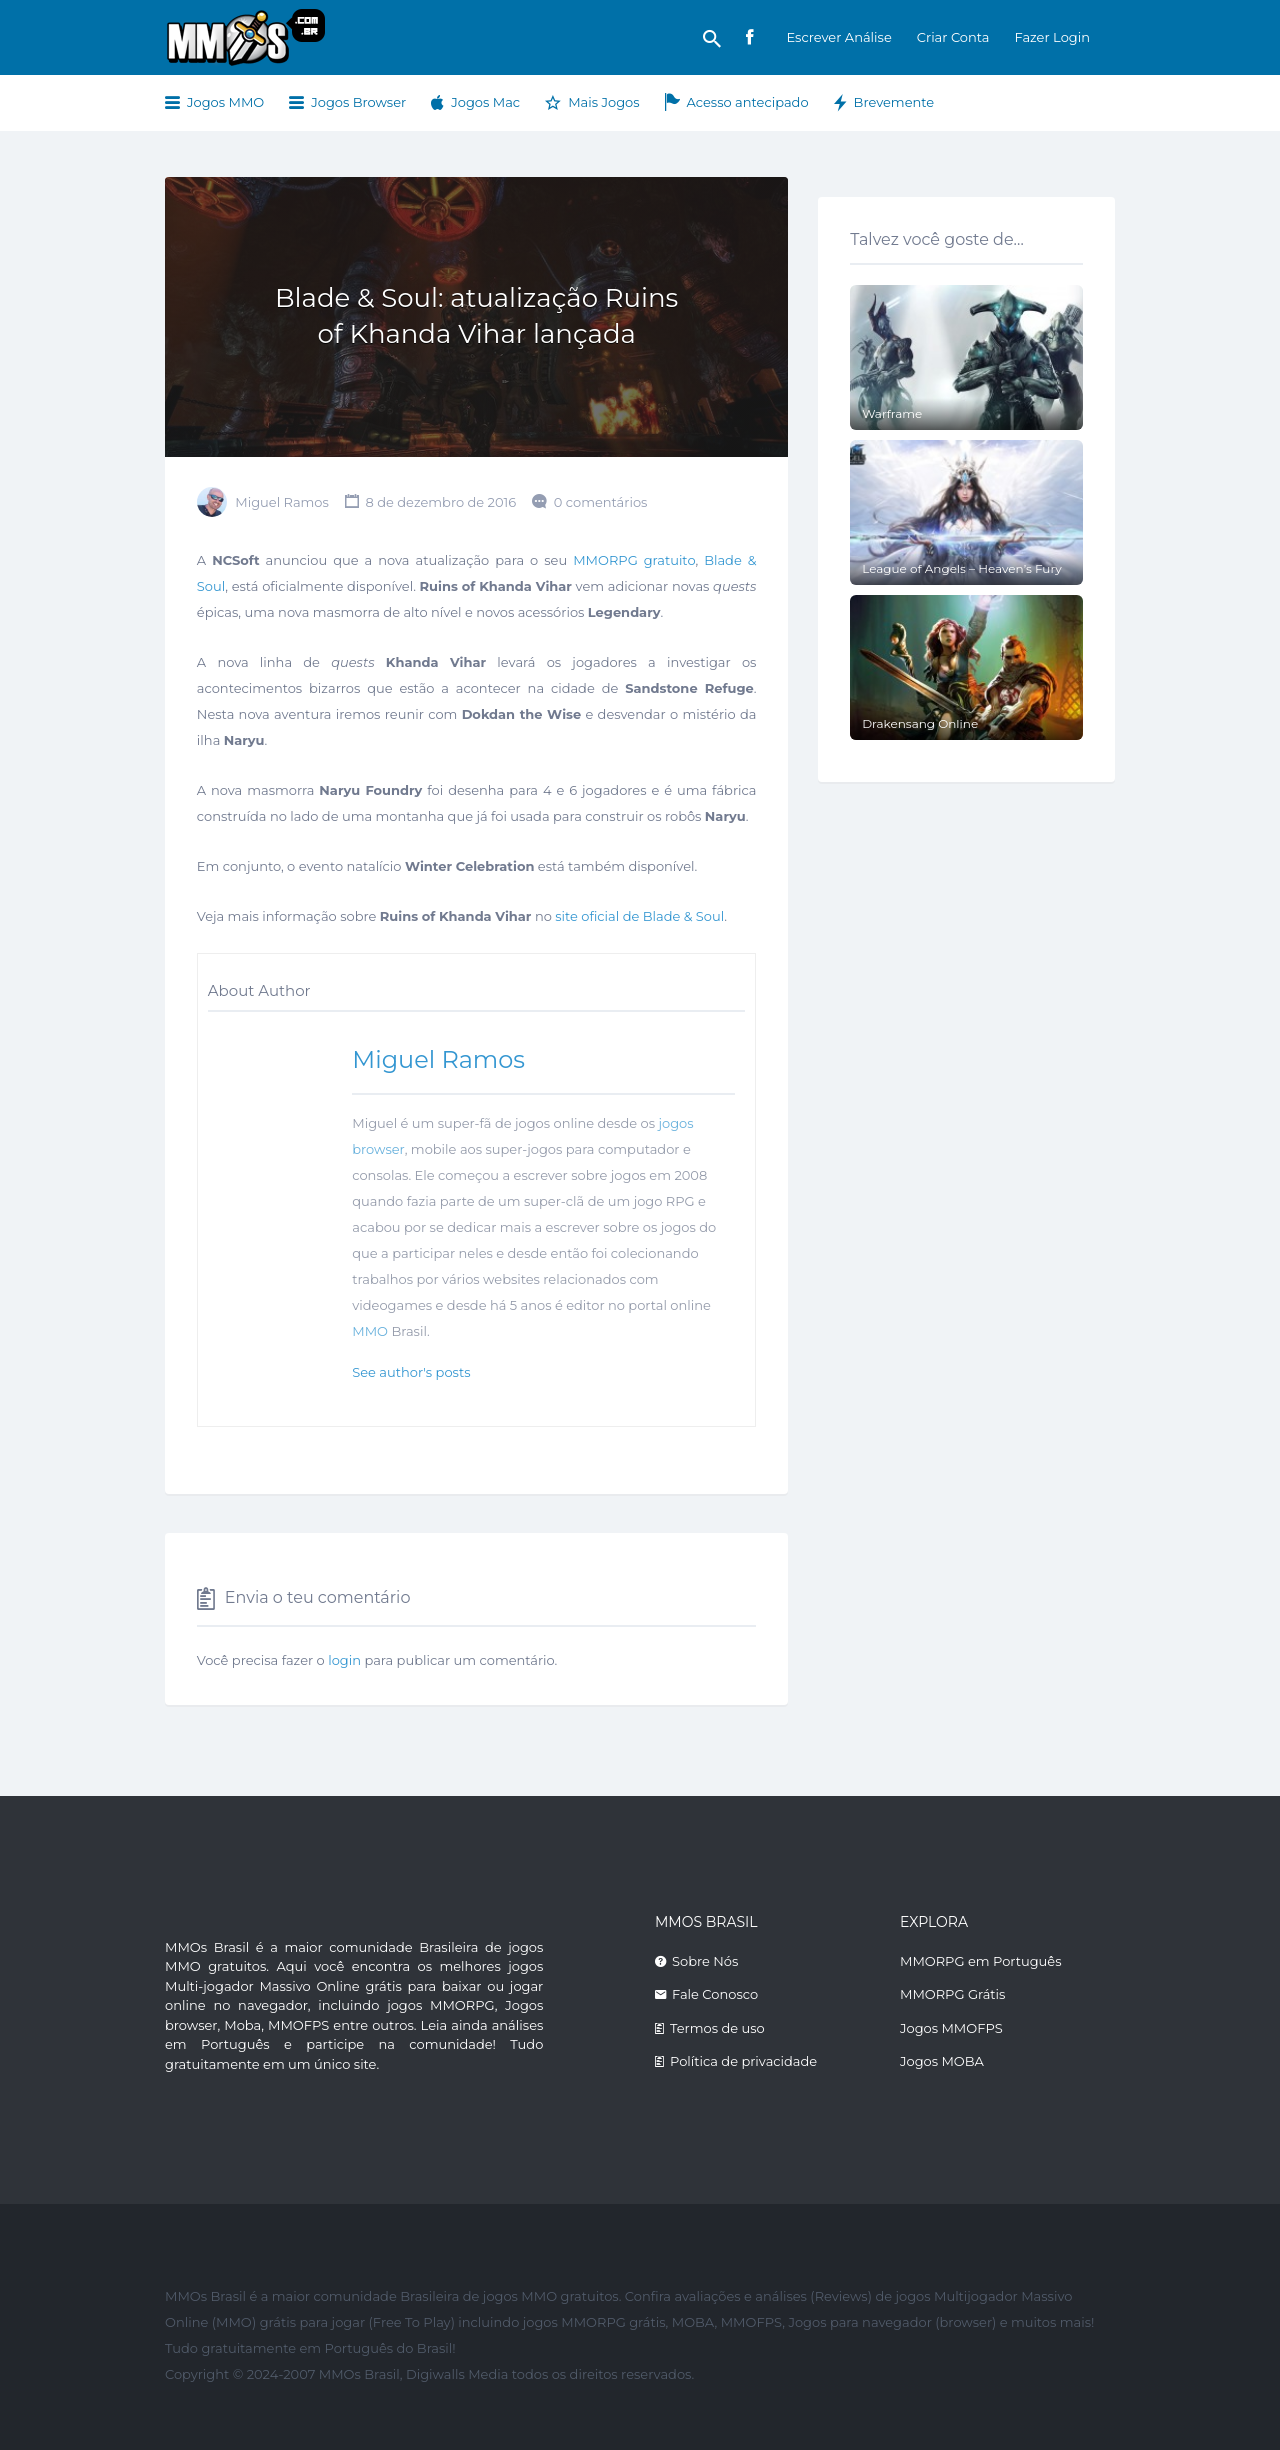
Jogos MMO (225, 102)
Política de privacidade (743, 2061)
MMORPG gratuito (634, 560)
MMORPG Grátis (952, 1994)
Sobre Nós (705, 1961)
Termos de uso (717, 2028)
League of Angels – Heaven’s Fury (962, 568)
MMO (370, 1331)
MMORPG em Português (981, 1961)
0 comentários (601, 502)
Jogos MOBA (942, 2061)
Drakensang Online (920, 723)
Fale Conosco (715, 1994)
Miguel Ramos (282, 502)
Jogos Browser (358, 102)
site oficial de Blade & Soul (639, 916)
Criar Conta (953, 37)
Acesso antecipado (748, 102)
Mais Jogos (603, 102)
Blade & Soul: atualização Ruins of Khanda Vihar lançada (476, 316)
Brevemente (894, 102)
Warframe (892, 413)
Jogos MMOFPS (951, 2028)
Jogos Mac (485, 102)
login (344, 1660)
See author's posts (411, 1372)
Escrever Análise (838, 37)
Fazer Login (1052, 37)
